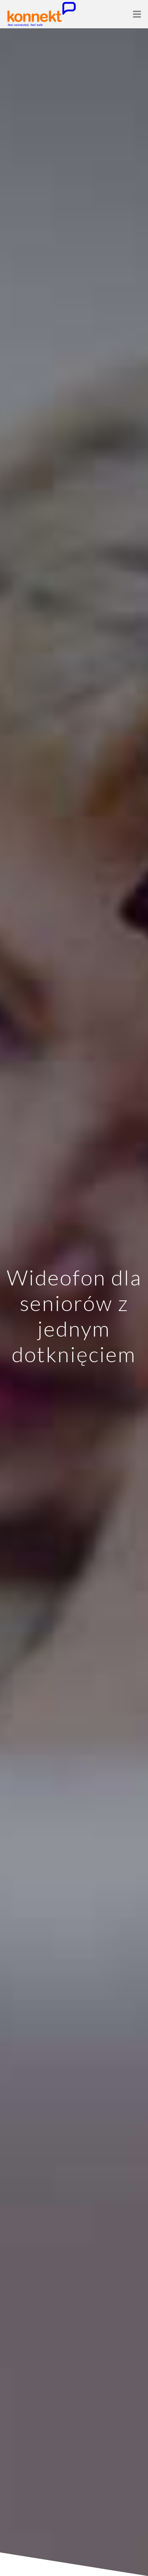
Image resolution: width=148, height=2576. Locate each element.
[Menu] (137, 14)
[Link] (41, 14)
